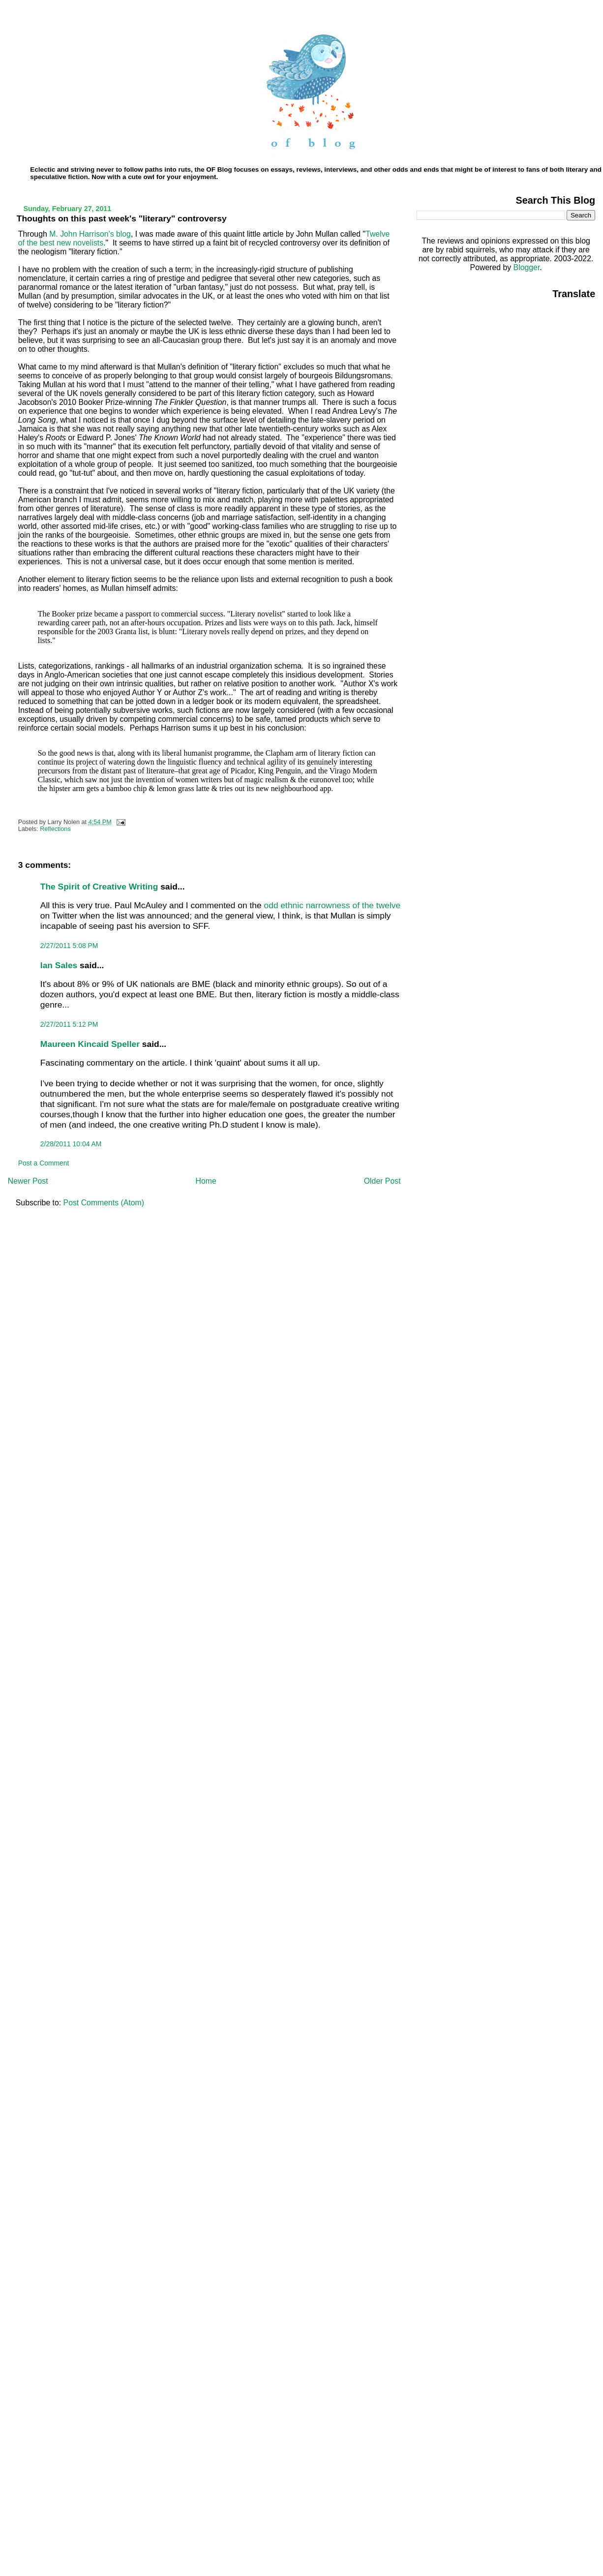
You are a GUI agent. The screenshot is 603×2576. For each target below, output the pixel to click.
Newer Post (28, 1181)
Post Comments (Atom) (103, 1202)
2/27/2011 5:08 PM (69, 946)
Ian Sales (58, 965)
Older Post (382, 1181)
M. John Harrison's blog (90, 234)
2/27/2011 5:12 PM (69, 1024)
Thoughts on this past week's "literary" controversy (122, 218)
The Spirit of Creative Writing (99, 886)
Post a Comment (43, 1163)
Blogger (526, 267)
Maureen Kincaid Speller (90, 1044)
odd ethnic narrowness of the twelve (332, 905)
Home (206, 1181)
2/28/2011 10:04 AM (71, 1144)
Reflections (55, 829)
